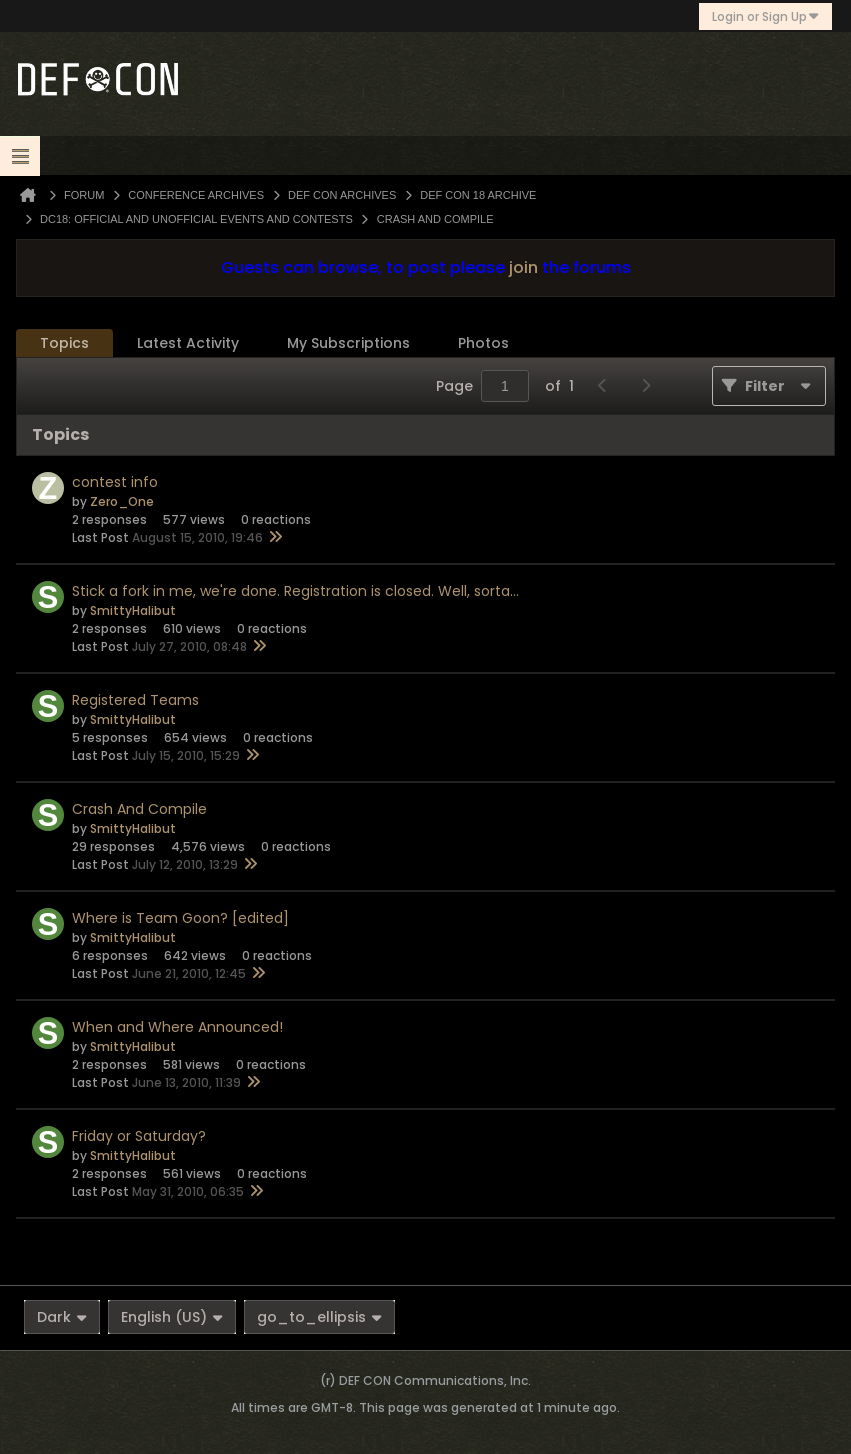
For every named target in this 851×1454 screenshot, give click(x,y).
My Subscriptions (348, 343)
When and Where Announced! (177, 1027)
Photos (483, 343)
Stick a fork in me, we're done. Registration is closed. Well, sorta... (295, 591)
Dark (62, 1317)
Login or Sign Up (765, 16)
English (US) (172, 1317)
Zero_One (122, 501)
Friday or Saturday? (139, 1136)
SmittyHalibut (133, 610)
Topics (64, 343)
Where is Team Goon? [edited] (180, 918)
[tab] (64, 343)
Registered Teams (135, 700)
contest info (115, 482)
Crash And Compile (139, 809)
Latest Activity (188, 343)
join (523, 267)
